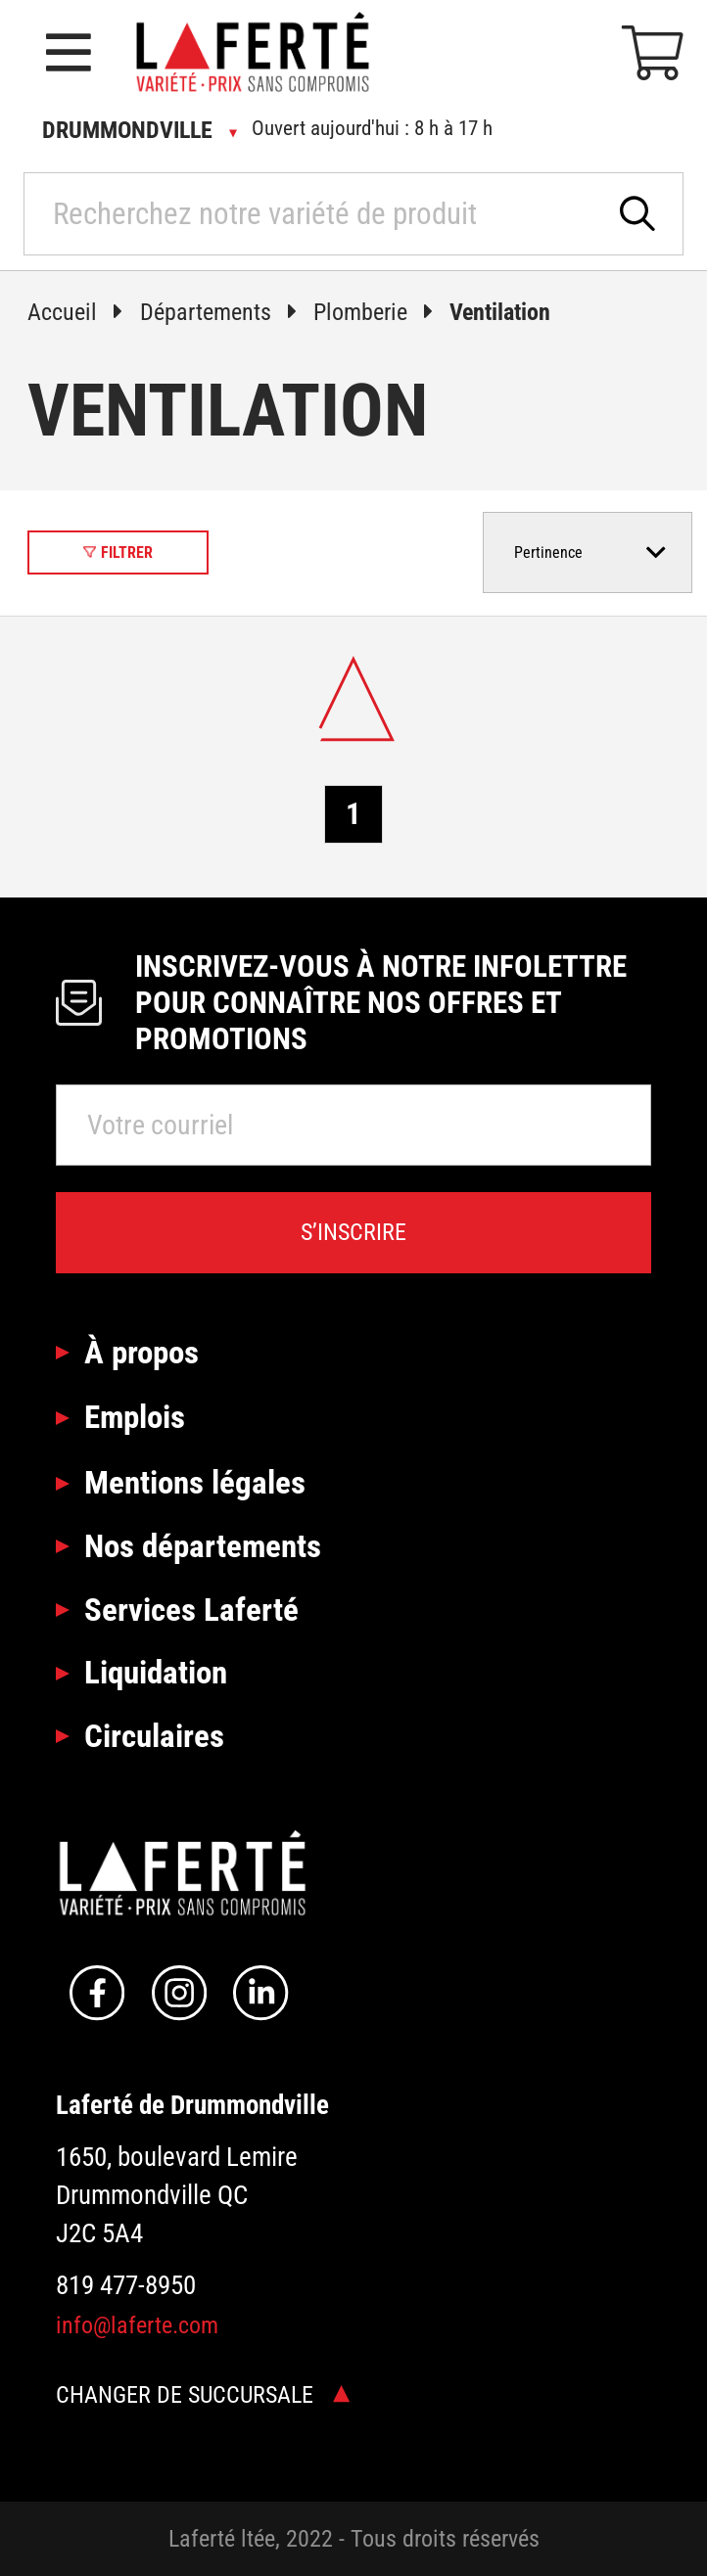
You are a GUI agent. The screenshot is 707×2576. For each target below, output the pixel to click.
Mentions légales (195, 1482)
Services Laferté (191, 1609)
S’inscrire (353, 1232)
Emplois (134, 1417)
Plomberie (381, 312)
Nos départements (202, 1546)
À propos (141, 1352)
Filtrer (118, 552)
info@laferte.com (137, 2325)
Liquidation (155, 1672)
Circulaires (154, 1736)
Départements (226, 312)
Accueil (83, 312)
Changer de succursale (203, 2395)
